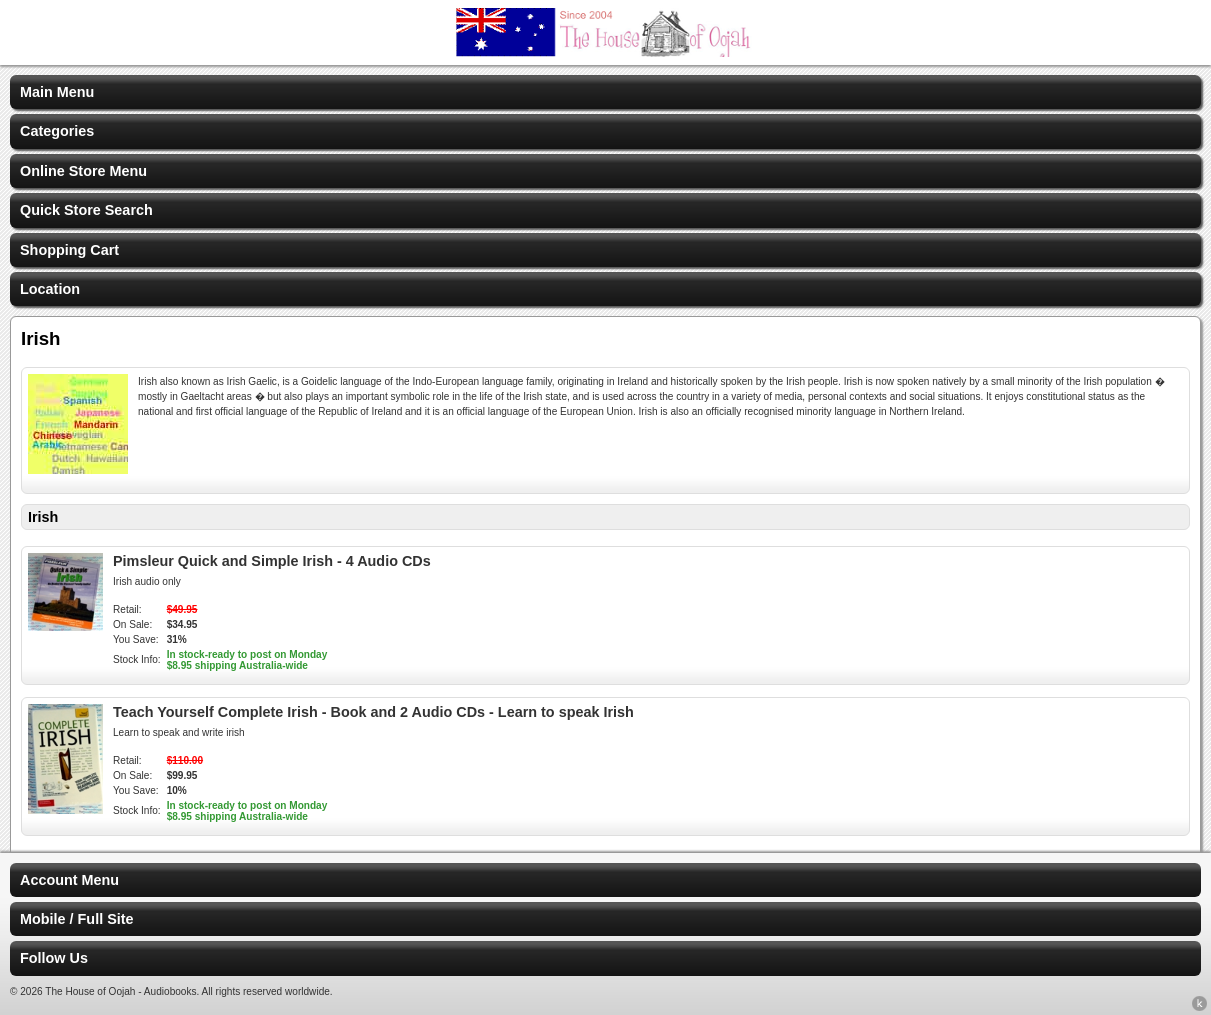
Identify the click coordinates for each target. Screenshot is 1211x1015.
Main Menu (57, 92)
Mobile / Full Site (77, 919)
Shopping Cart (69, 250)
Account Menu (69, 880)
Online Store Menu (83, 171)
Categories (57, 131)
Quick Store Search (86, 210)
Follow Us (54, 958)
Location (50, 289)
